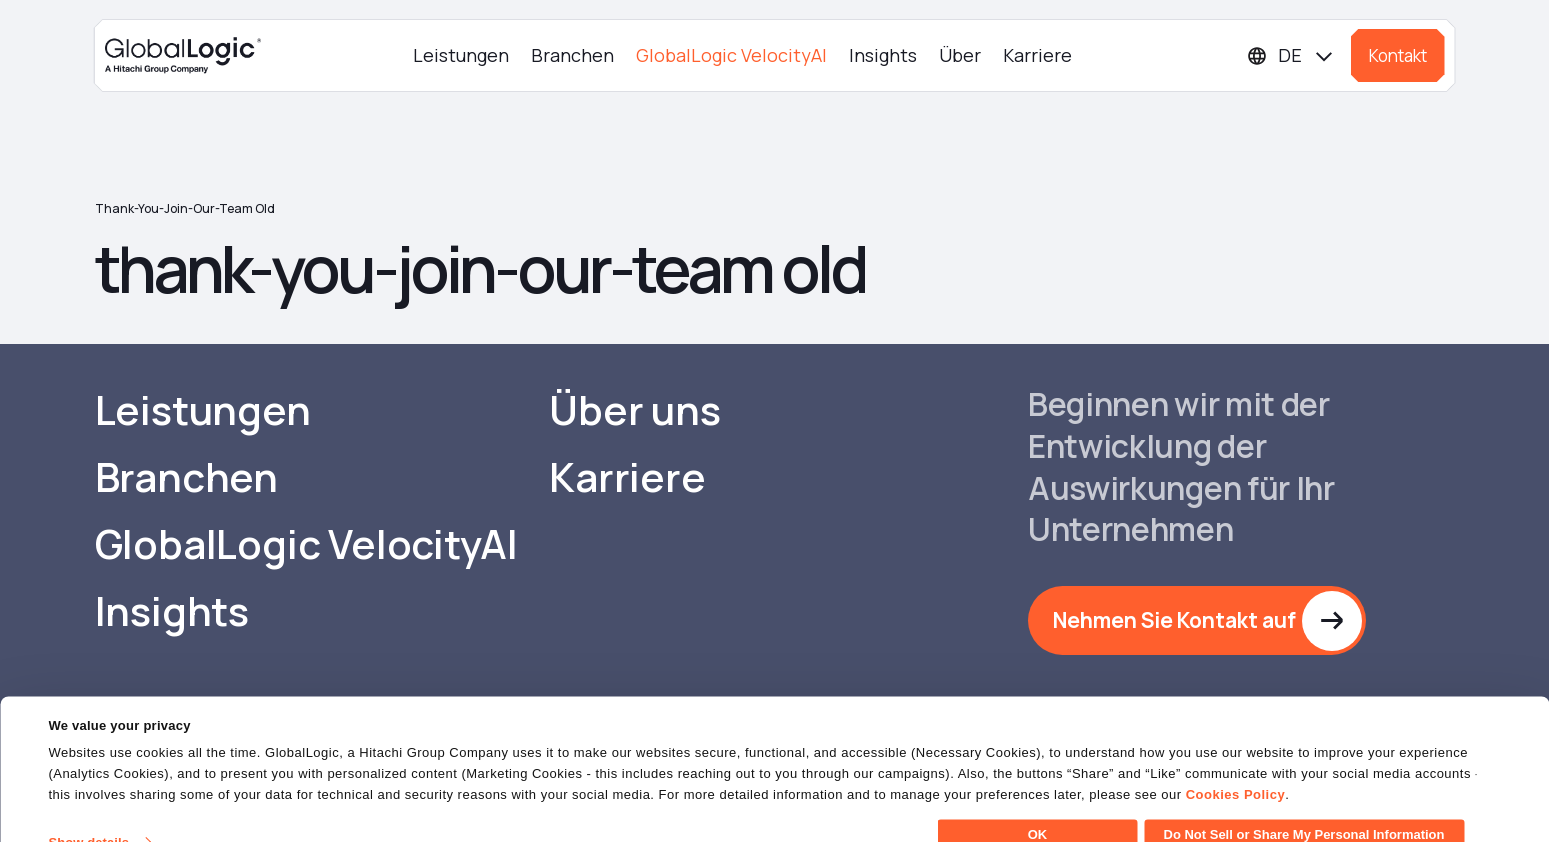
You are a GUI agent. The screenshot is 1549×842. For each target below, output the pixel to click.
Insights (883, 55)
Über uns (634, 410)
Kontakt (1398, 55)
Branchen (572, 55)
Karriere (1037, 55)
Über (960, 55)
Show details (88, 814)
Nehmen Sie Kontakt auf (1174, 620)
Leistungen (461, 55)
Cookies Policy (1235, 766)
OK (1038, 806)
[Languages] (1291, 55)
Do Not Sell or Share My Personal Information (1304, 806)
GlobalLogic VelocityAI (731, 55)
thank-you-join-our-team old (185, 208)
